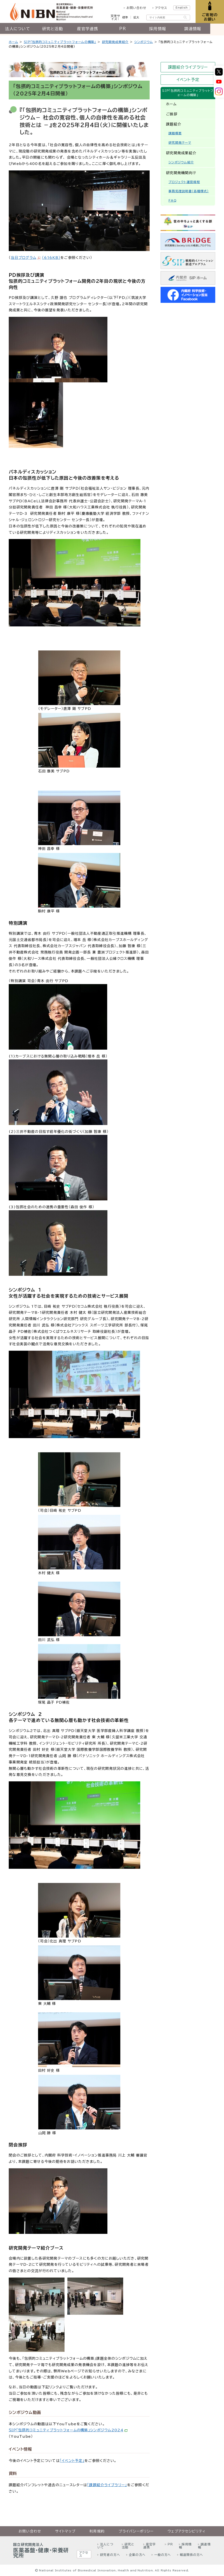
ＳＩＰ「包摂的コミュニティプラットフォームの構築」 (60, 41)
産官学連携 (93, 30)
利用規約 (97, 2531)
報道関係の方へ (191, 2554)
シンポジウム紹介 (181, 162)
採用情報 (167, 30)
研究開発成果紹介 (115, 41)
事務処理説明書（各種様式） (188, 191)
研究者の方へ (110, 2554)
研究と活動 (56, 30)
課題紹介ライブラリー (188, 67)
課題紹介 (173, 124)
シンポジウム (143, 41)
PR (130, 30)
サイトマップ (65, 2531)
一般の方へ (162, 2554)
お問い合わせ (135, 7)
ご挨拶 (171, 114)
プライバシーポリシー (136, 2531)
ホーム (13, 41)
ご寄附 (209, 17)
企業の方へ (137, 2554)
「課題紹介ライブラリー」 (107, 2485)
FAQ (172, 200)
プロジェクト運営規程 (184, 182)
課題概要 (175, 133)
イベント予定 (188, 79)
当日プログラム (35, 257)
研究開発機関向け (181, 173)
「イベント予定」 (72, 2460)
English (181, 7)
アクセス (160, 7)
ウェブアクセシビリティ (186, 2531)
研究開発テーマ (179, 142)
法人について (18, 30)
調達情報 (205, 30)
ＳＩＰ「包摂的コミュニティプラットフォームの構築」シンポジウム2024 (69, 2430)
